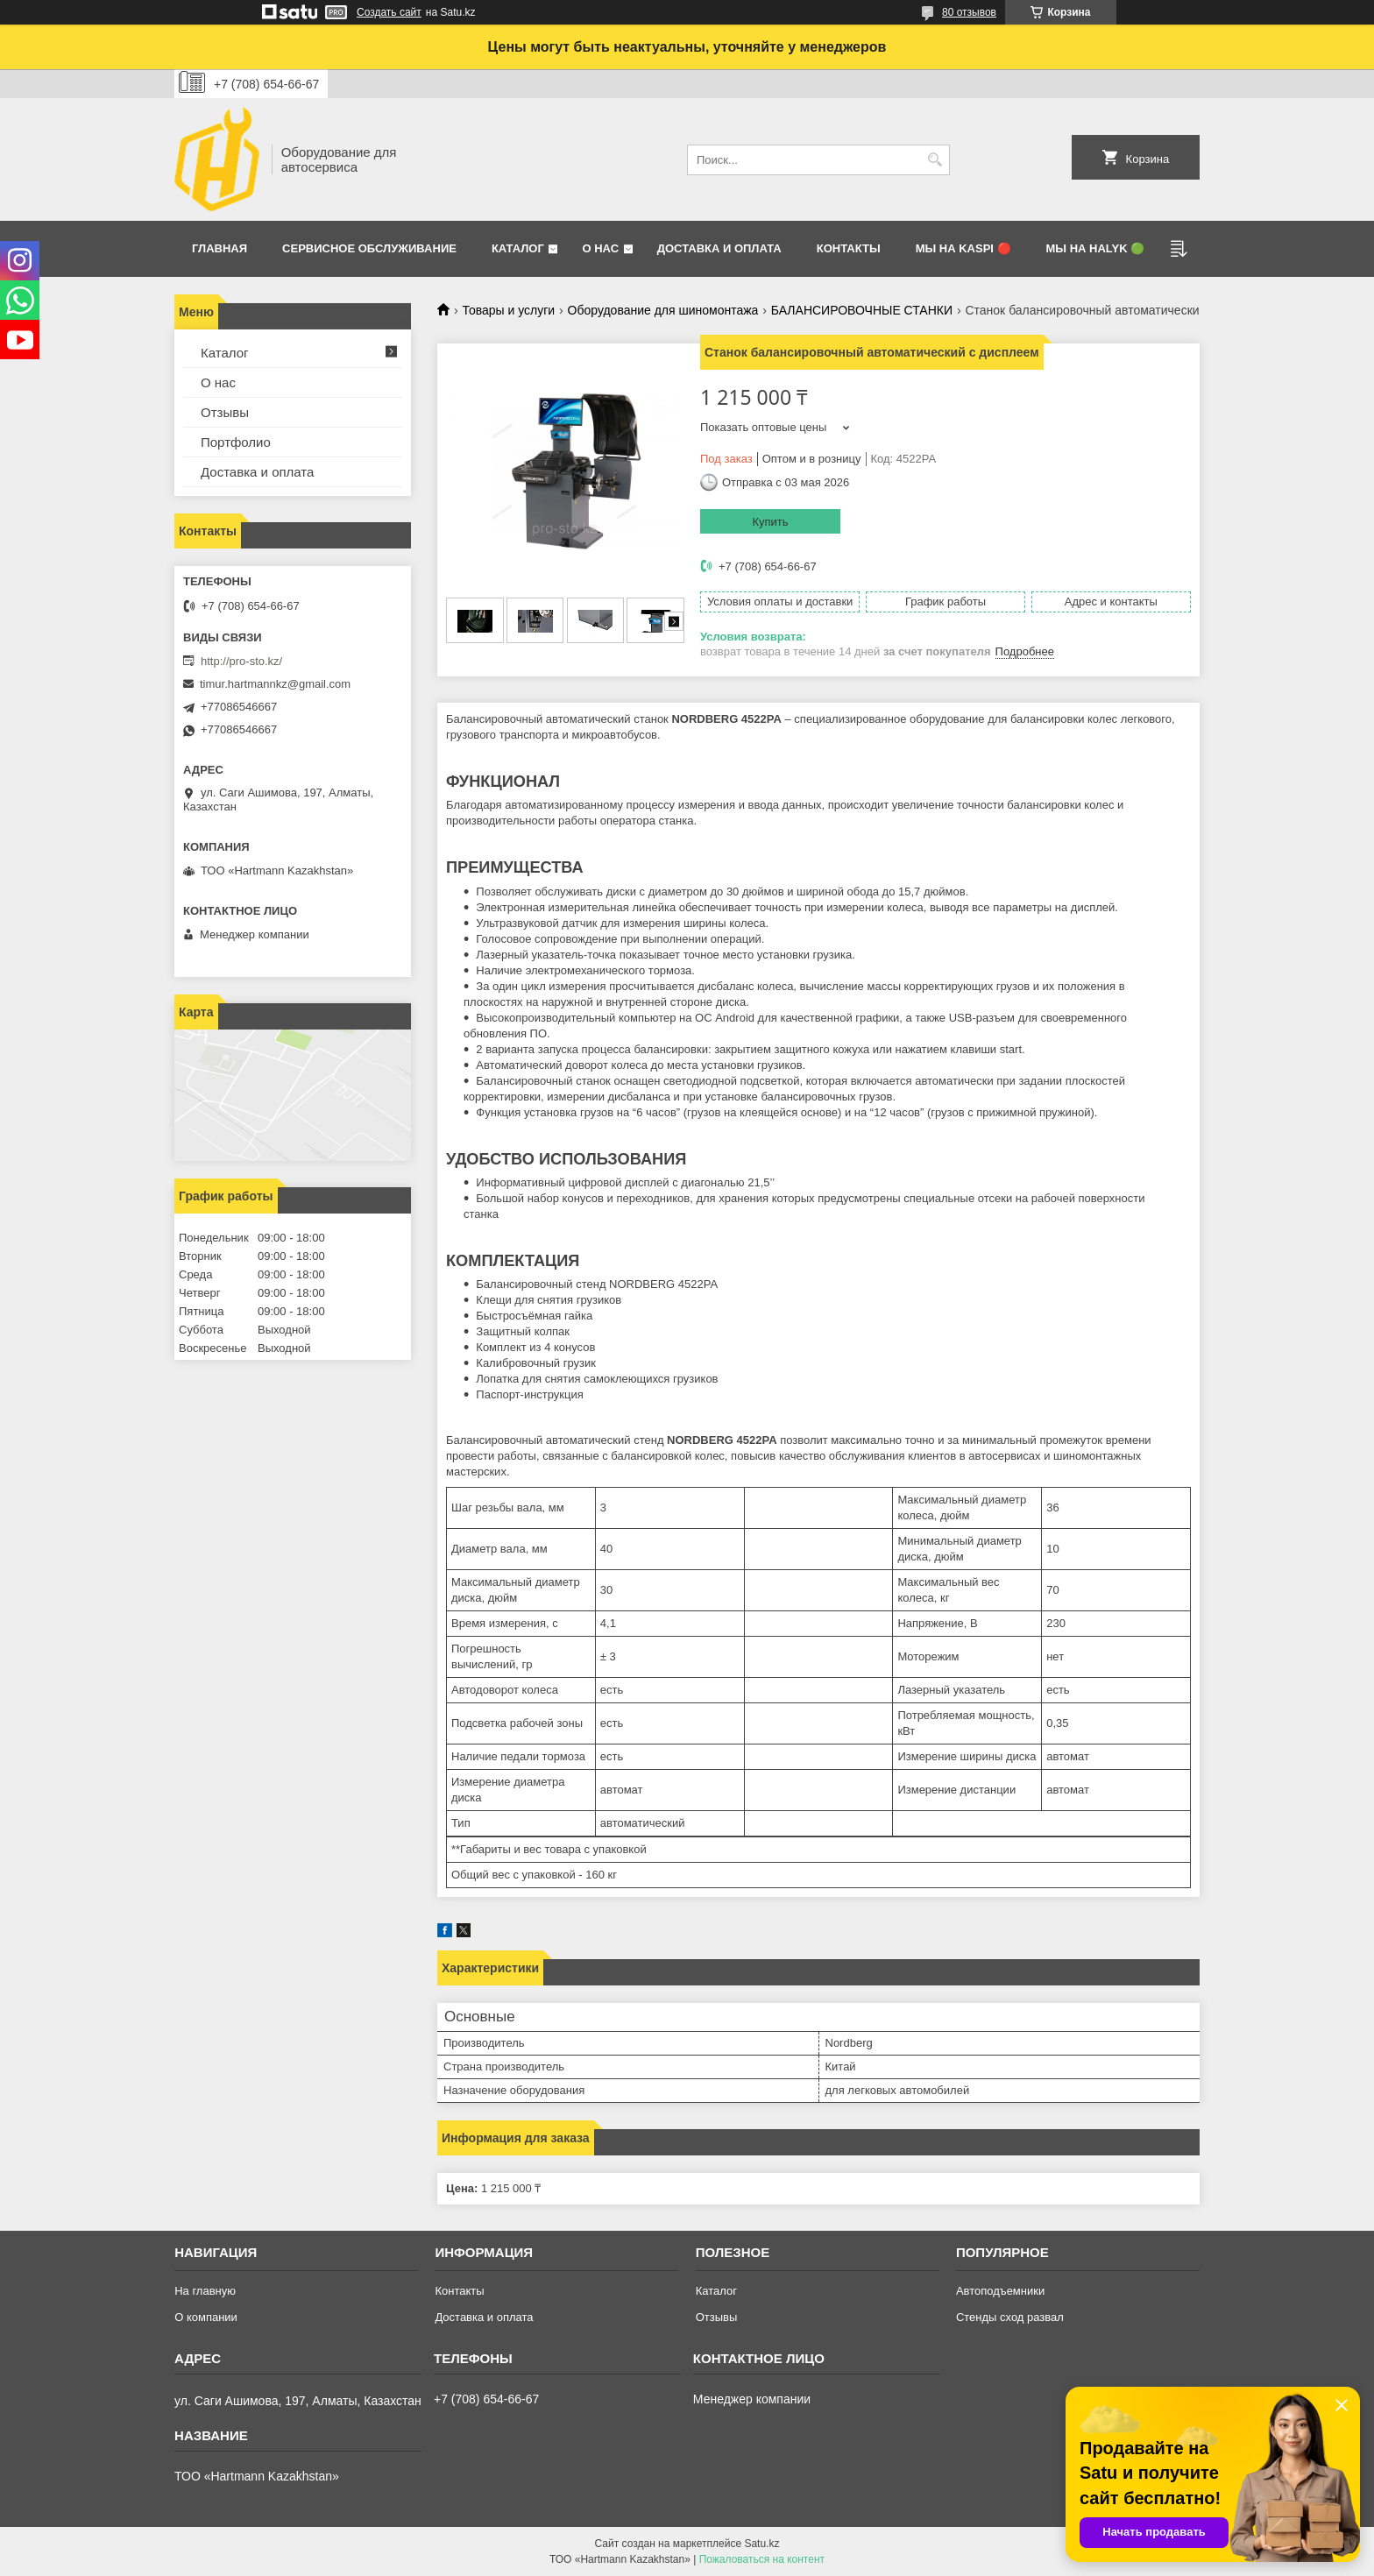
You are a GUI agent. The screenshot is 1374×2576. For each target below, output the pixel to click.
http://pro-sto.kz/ (241, 661)
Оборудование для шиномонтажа (663, 310)
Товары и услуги (508, 310)
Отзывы (225, 412)
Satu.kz (761, 2543)
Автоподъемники (1000, 2290)
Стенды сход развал (1010, 2317)
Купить (770, 521)
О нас (600, 248)
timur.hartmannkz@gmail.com (275, 683)
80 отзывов (969, 12)
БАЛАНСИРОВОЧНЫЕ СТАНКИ (862, 310)
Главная (219, 248)
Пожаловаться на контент (762, 2559)
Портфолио (236, 442)
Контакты (849, 248)
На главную (205, 2290)
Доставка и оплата (719, 248)
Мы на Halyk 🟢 (1095, 248)
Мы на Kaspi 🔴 (963, 248)
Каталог (518, 248)
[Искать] (934, 160)
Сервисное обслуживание (369, 248)
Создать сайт (389, 12)
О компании (205, 2317)
